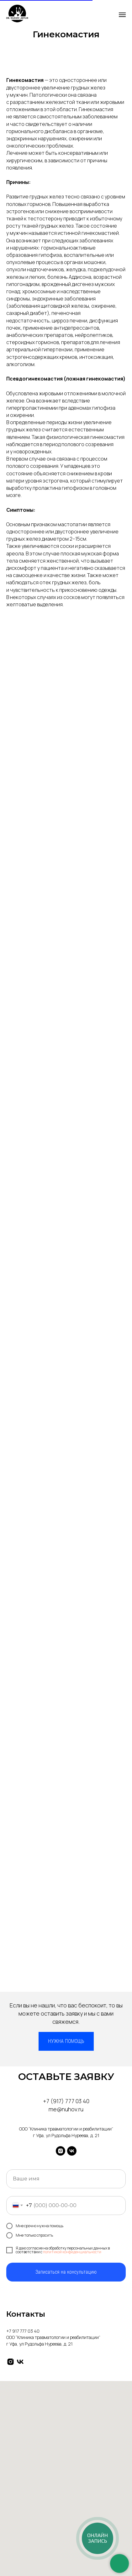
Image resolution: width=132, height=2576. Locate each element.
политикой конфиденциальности (72, 2252)
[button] (66, 2041)
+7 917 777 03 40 (23, 2331)
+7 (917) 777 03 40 (66, 2101)
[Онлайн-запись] (97, 2538)
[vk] (72, 2151)
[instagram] (60, 2151)
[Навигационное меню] (122, 15)
